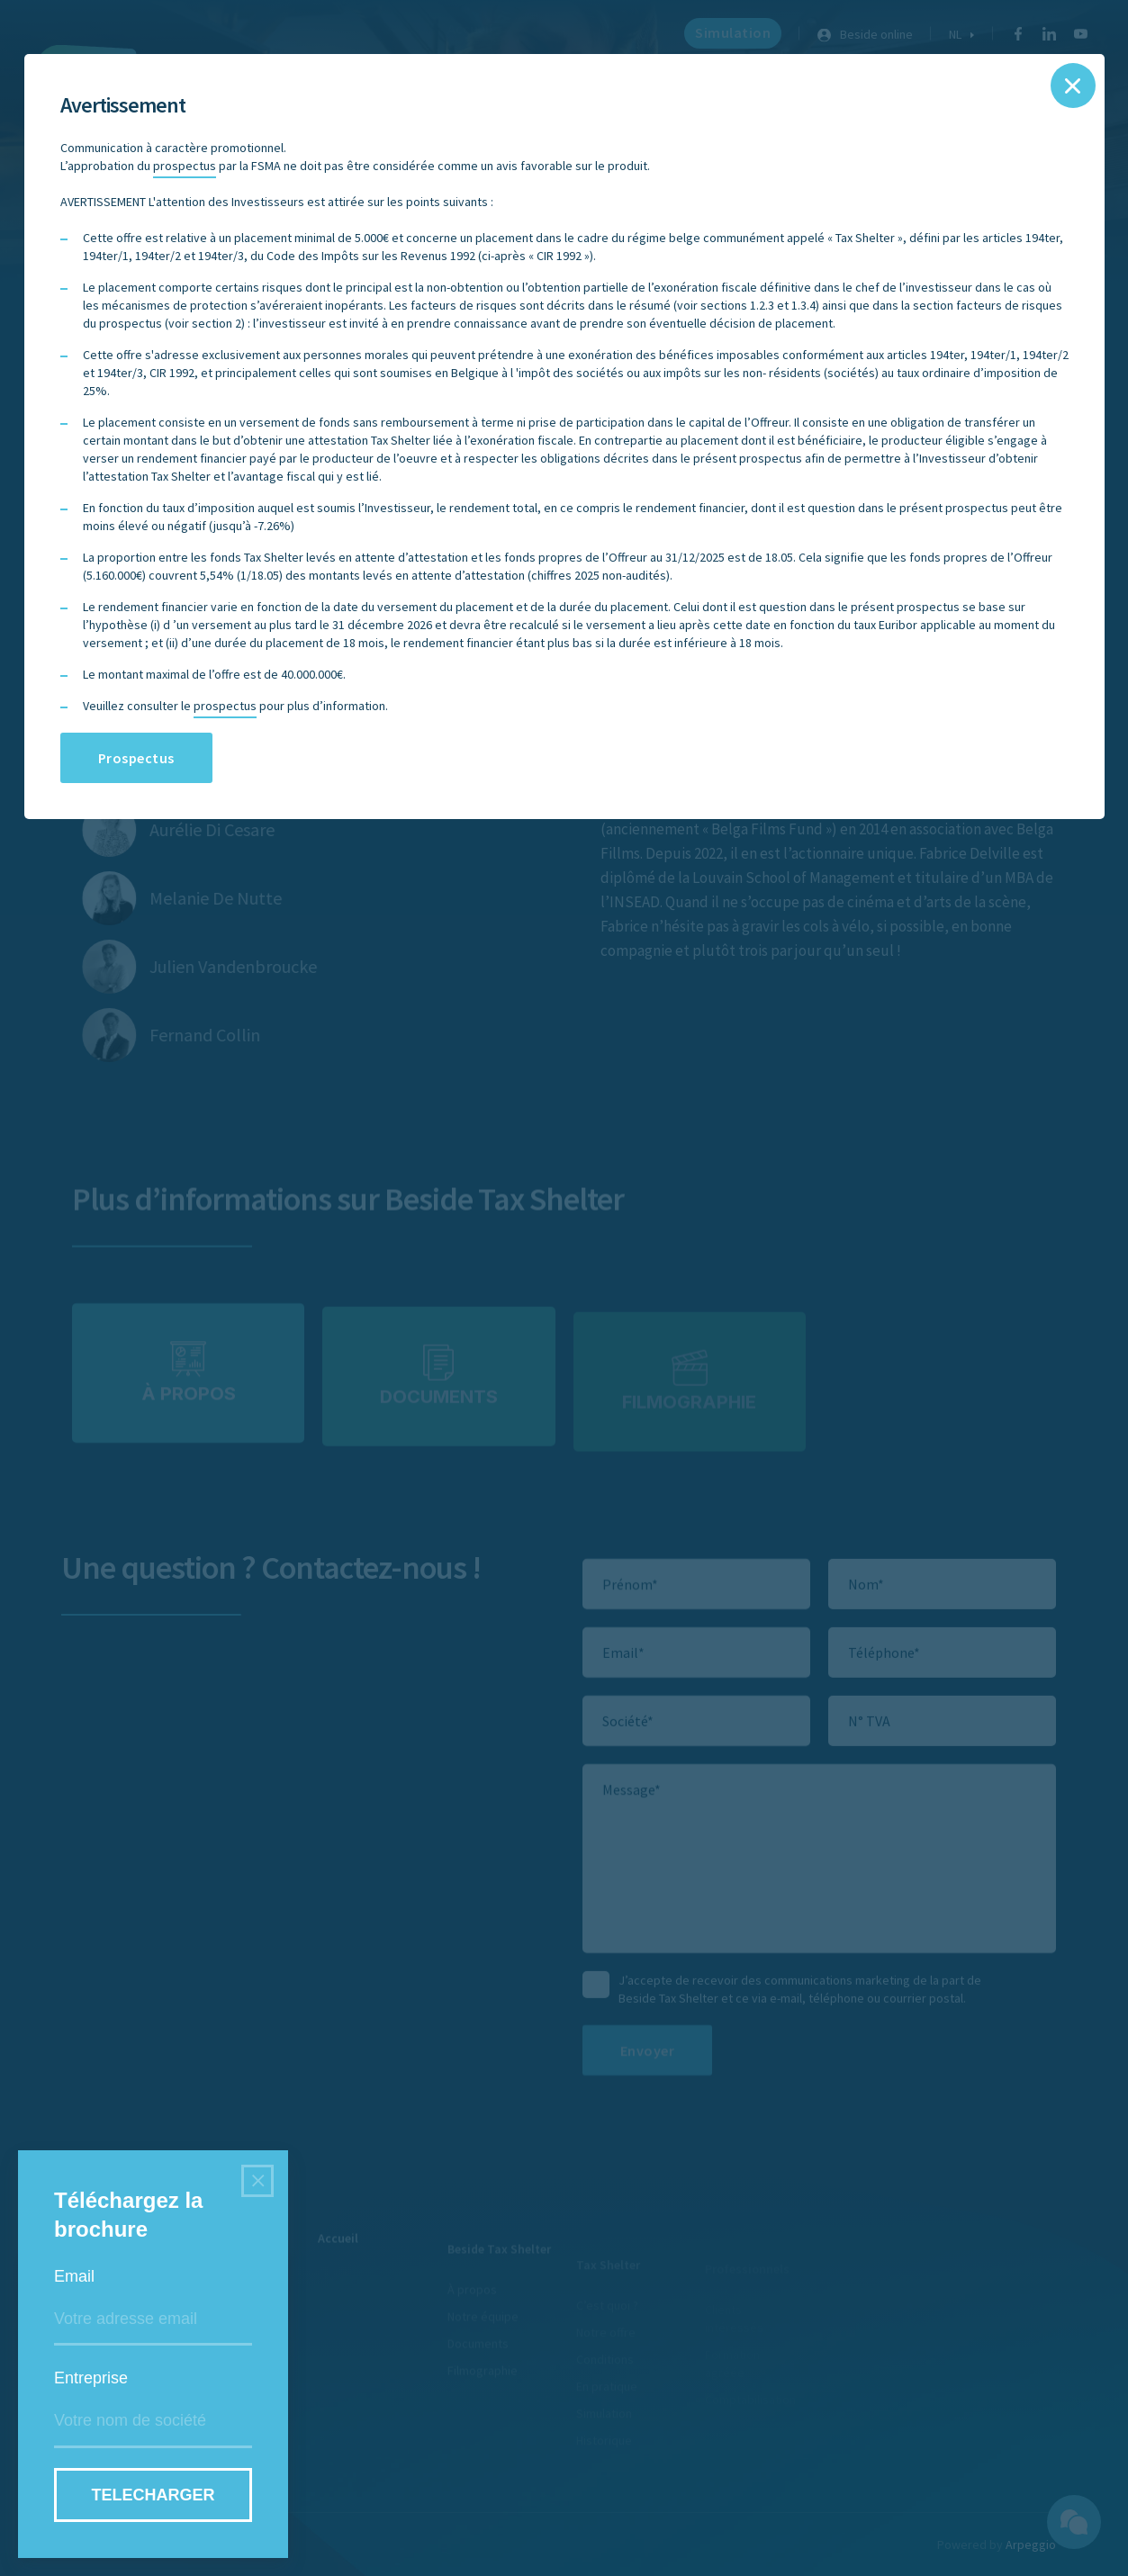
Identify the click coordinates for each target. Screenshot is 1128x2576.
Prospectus (136, 758)
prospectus (184, 166)
